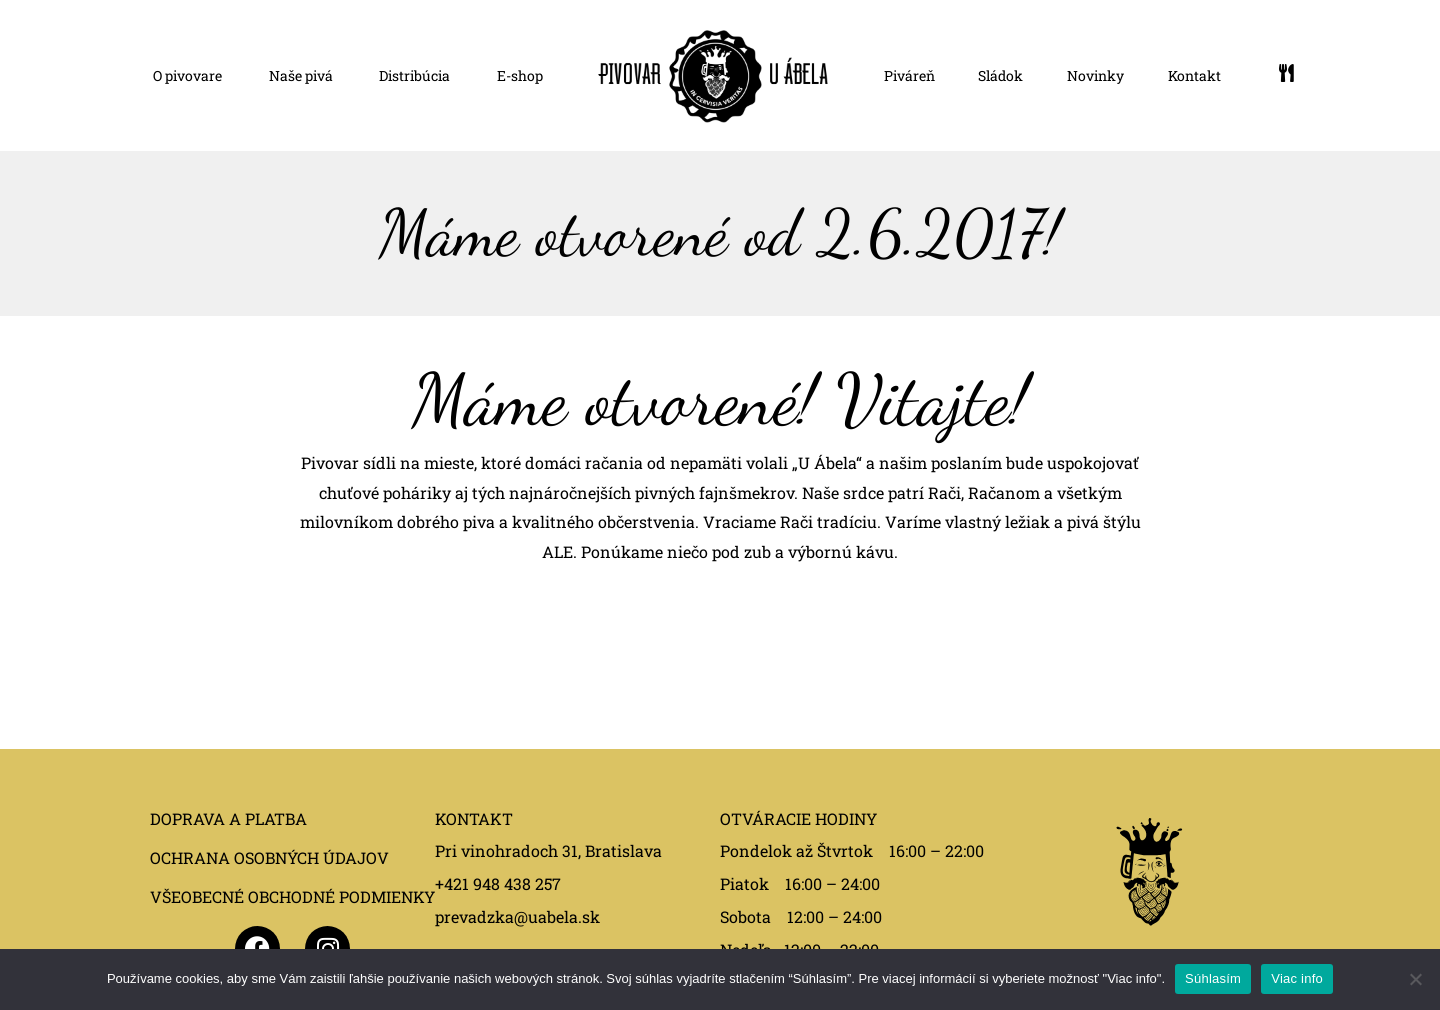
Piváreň (909, 75)
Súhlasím (1213, 978)
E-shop (520, 75)
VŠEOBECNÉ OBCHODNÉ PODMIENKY (292, 896)
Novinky (1095, 75)
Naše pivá (301, 75)
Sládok (1000, 75)
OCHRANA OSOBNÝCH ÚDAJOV (269, 857)
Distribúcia (414, 75)
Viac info (1297, 978)
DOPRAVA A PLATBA (228, 818)
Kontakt (1194, 75)
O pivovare (187, 75)
